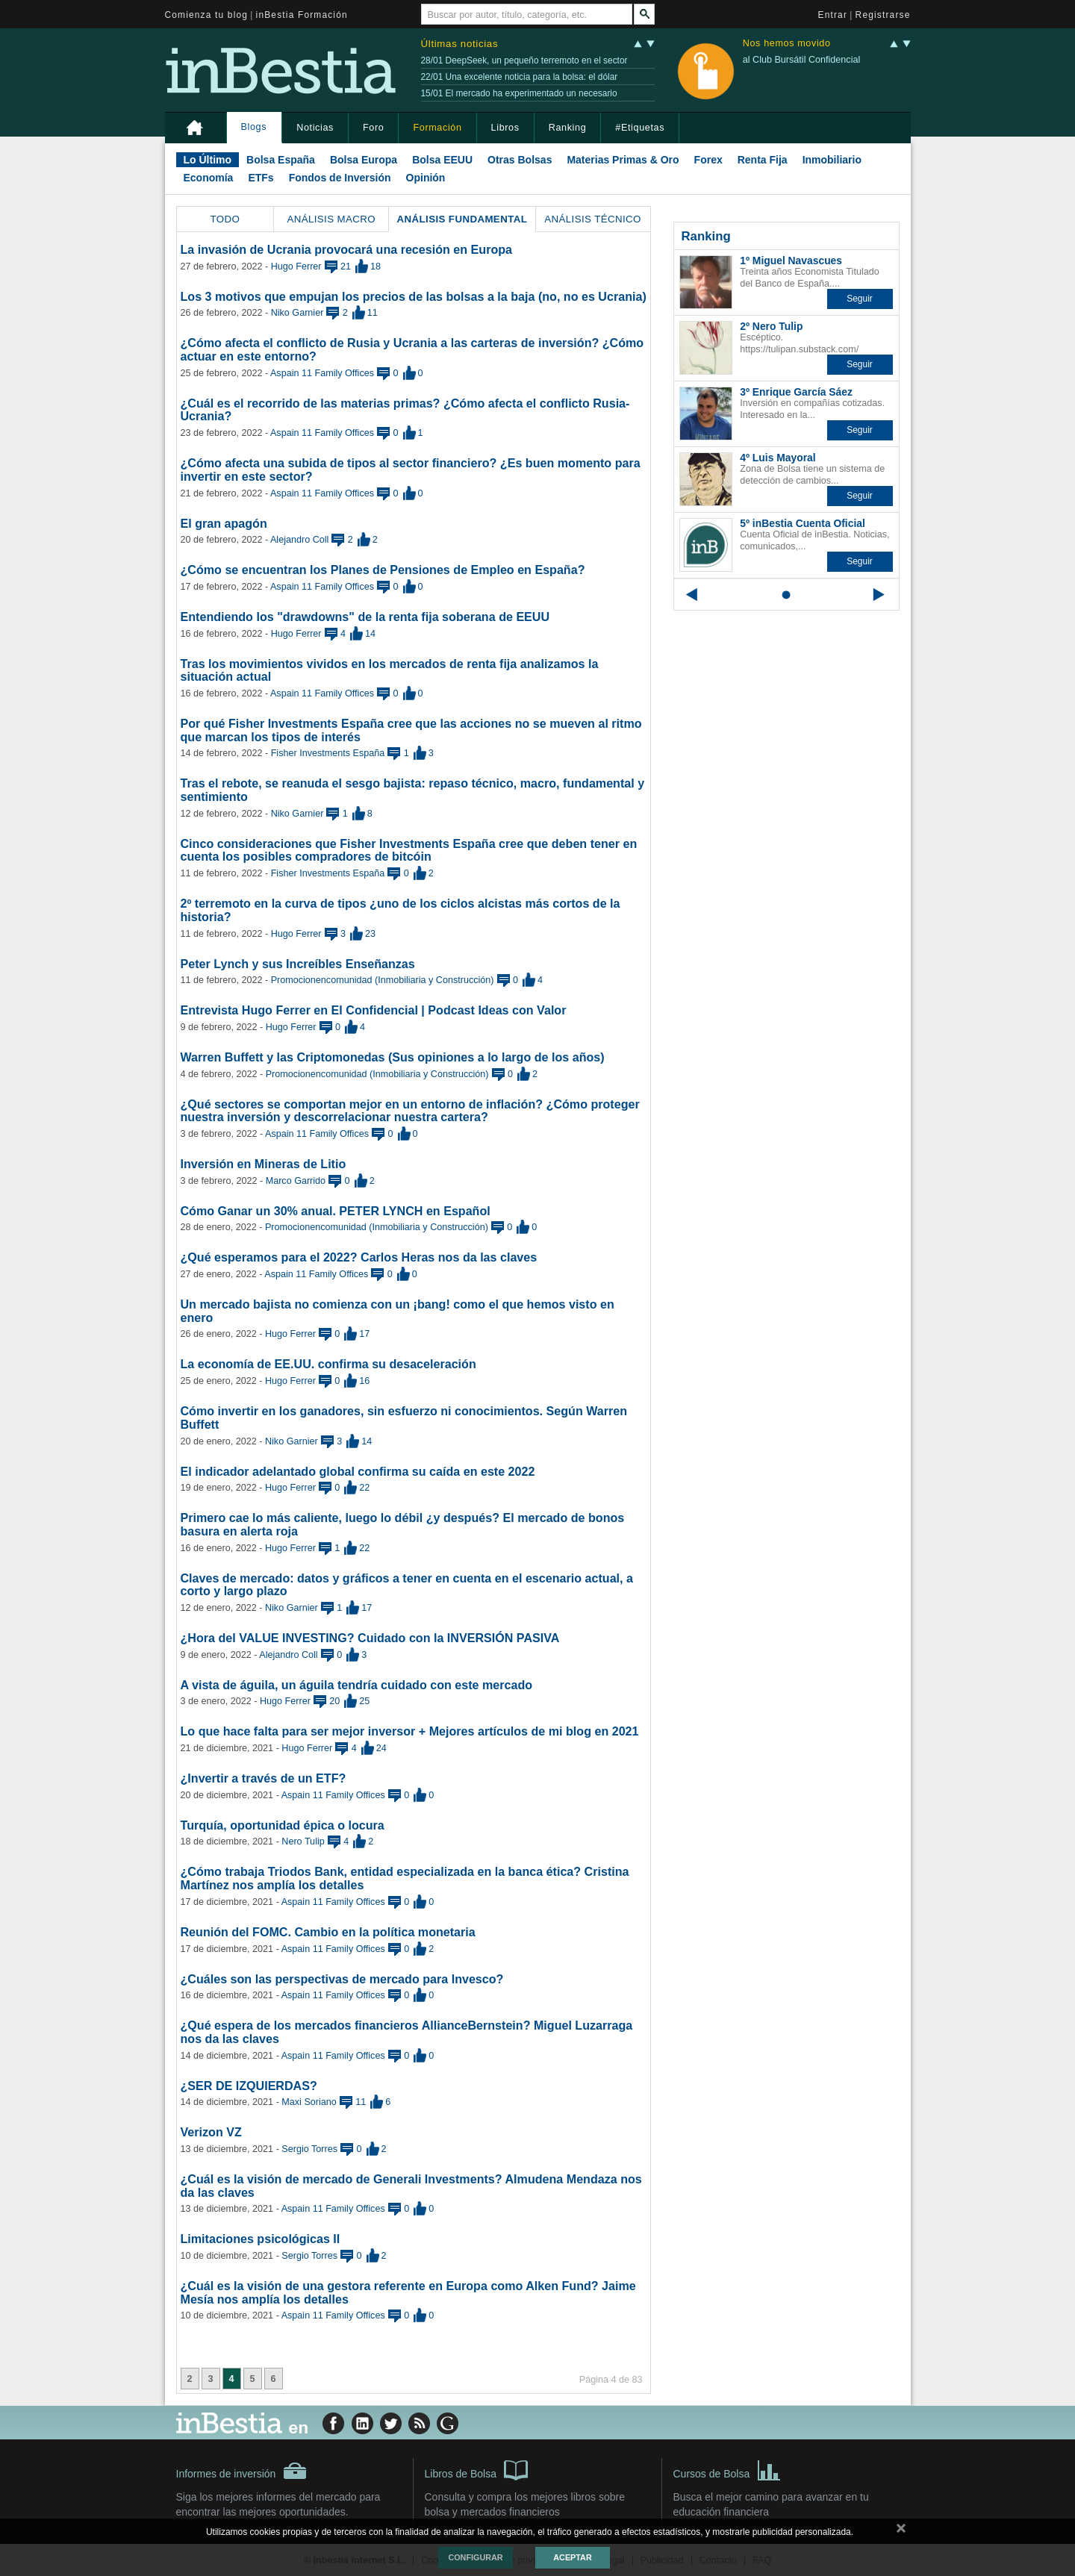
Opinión (426, 178)
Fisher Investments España (328, 753)
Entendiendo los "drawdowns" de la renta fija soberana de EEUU (365, 616)
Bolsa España (280, 160)
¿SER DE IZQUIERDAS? (249, 2085)
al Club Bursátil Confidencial (802, 59)
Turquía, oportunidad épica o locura (282, 1825)
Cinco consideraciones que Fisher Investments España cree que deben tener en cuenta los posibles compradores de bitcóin (409, 850)
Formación (437, 127)
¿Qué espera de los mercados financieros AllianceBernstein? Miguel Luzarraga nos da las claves (407, 2031)
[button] (860, 299)
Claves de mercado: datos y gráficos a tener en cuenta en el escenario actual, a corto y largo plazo (407, 1584)
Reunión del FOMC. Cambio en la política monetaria (328, 1932)
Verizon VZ (211, 2132)
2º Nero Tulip (771, 326)
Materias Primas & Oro (623, 160)
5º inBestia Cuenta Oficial (802, 523)
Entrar (833, 15)
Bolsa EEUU (442, 160)
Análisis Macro (331, 219)
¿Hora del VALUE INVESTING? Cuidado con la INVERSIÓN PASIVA (370, 1637)
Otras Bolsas (519, 160)
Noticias (315, 127)
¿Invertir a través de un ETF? (263, 1778)
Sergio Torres (309, 2149)
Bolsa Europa (363, 160)
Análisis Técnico (592, 219)
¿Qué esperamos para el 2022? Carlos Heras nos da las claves (359, 1257)
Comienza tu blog (207, 15)
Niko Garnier (297, 313)
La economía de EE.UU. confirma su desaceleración (328, 1363)
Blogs (254, 127)
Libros (505, 127)
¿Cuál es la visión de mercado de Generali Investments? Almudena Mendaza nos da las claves (411, 2185)
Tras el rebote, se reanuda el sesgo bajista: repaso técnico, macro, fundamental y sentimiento (413, 789)
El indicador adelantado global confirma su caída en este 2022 (358, 1471)
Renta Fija (763, 160)
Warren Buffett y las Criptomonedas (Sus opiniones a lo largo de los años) (393, 1057)
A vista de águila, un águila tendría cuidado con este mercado (357, 1684)
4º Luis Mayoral (777, 458)
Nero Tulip (302, 1841)
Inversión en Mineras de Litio (263, 1163)
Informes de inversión (242, 2471)
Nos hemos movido (787, 44)
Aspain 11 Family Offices (322, 373)
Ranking (568, 127)
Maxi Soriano (309, 2102)
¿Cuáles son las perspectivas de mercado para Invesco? (342, 1979)
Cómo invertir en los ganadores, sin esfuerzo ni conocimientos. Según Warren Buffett (404, 1417)
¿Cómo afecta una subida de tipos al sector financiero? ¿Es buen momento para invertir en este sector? (411, 469)
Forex (708, 160)
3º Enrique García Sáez (796, 392)
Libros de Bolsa (477, 2469)
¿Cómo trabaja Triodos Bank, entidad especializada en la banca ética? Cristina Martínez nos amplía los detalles (405, 1878)
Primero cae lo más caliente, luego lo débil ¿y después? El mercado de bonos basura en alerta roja (403, 1524)
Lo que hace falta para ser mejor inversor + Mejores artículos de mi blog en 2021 (410, 1731)
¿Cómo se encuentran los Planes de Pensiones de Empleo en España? (383, 569)
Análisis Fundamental (462, 219)
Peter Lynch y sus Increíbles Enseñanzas (298, 963)
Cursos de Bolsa (727, 2469)
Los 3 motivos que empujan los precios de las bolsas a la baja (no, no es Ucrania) (413, 296)
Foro (373, 127)
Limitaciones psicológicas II (260, 2238)
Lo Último (208, 160)
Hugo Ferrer (296, 266)
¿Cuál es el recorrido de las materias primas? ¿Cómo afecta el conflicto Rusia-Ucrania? (405, 409)
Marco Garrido (295, 1181)
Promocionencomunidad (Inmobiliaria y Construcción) (382, 980)
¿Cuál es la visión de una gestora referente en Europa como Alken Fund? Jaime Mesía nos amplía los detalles (408, 2292)
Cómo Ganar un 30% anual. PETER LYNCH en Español (335, 1210)
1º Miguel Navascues (791, 260)
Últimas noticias (460, 43)
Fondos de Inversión (340, 178)
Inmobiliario (832, 160)
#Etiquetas (639, 127)
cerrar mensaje (901, 2531)
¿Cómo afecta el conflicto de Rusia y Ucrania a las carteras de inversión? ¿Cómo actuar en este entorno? (412, 349)
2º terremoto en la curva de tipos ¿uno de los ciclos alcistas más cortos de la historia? (400, 909)
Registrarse (883, 15)
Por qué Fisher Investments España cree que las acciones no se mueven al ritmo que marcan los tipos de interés (411, 730)
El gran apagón (224, 523)
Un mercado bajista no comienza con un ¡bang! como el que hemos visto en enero (397, 1310)
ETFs (260, 178)
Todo (225, 219)
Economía (209, 178)
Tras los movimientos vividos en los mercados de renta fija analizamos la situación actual (390, 670)
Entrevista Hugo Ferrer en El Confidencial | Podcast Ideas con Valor (374, 1010)
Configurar (475, 2557)
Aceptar (572, 2557)
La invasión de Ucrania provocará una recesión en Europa (347, 249)
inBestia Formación (302, 15)
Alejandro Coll (299, 539)
